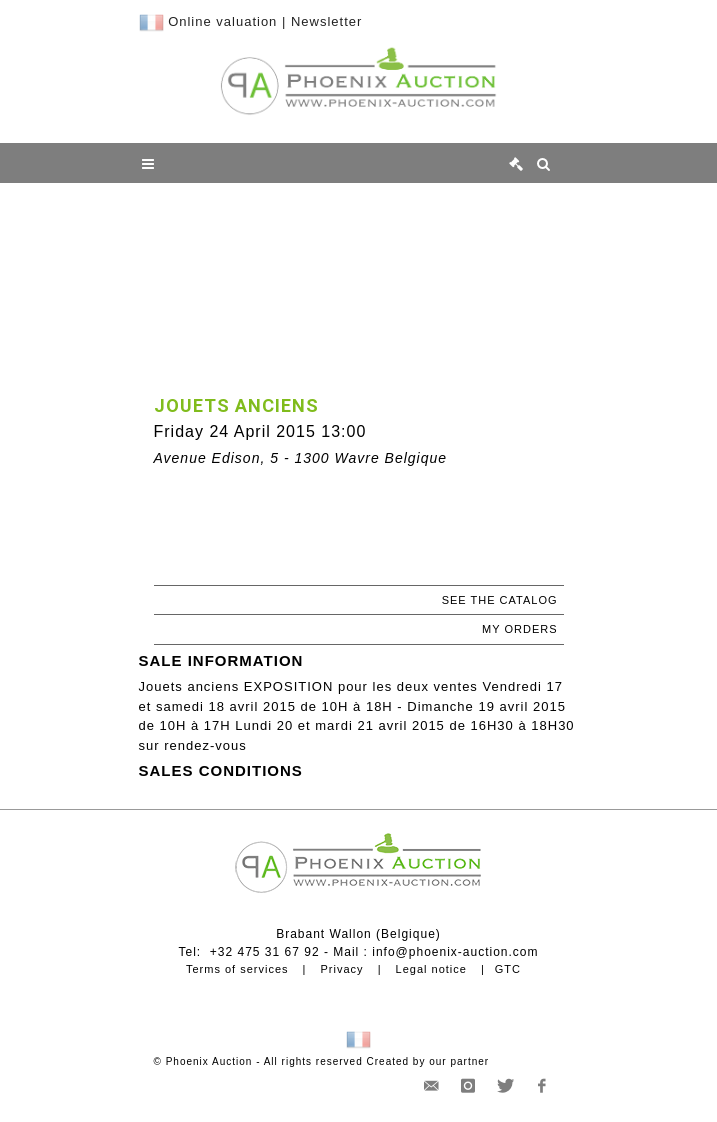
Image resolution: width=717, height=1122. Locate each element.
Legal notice (431, 969)
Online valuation (222, 21)
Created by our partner (428, 1061)
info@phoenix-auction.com (455, 952)
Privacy (342, 969)
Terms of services (237, 969)
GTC (508, 969)
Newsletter (326, 21)
